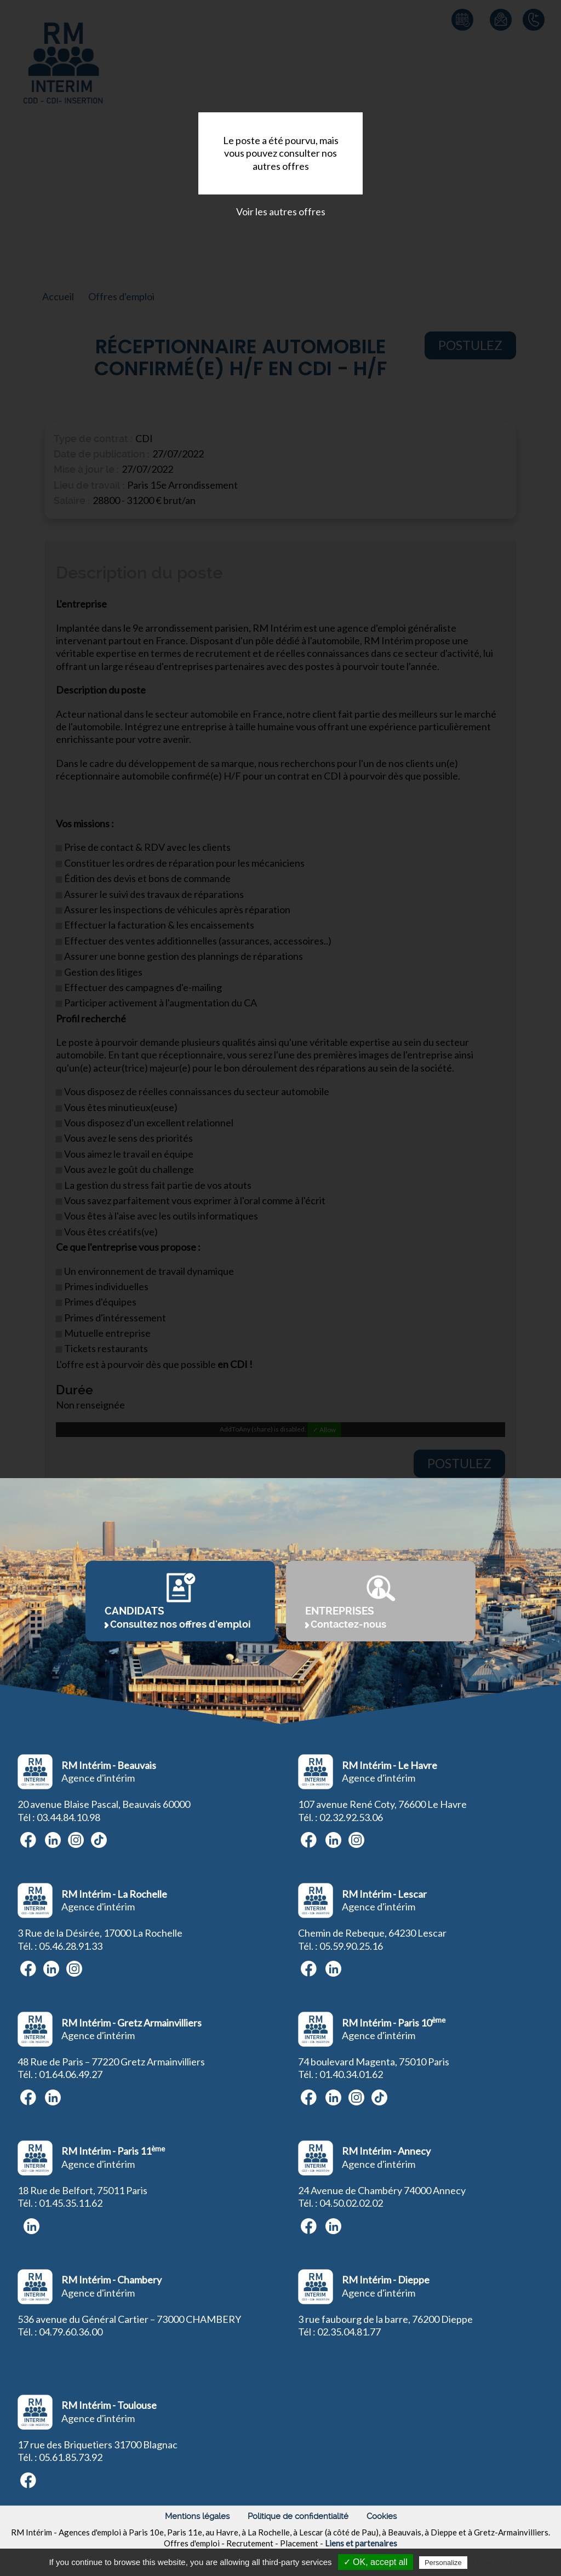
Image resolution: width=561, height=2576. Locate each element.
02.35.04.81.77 (349, 2332)
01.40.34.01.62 (351, 2074)
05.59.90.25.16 (351, 1946)
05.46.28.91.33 (70, 1946)
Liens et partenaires (361, 2543)
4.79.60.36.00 (73, 2332)
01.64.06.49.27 (70, 2074)
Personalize (443, 2562)
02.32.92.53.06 (351, 1817)
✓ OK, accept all (376, 2562)
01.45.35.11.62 (70, 2203)
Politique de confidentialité (298, 2516)
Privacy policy (496, 2562)
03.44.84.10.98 (68, 1817)
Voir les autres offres (280, 211)
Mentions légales (197, 2516)
